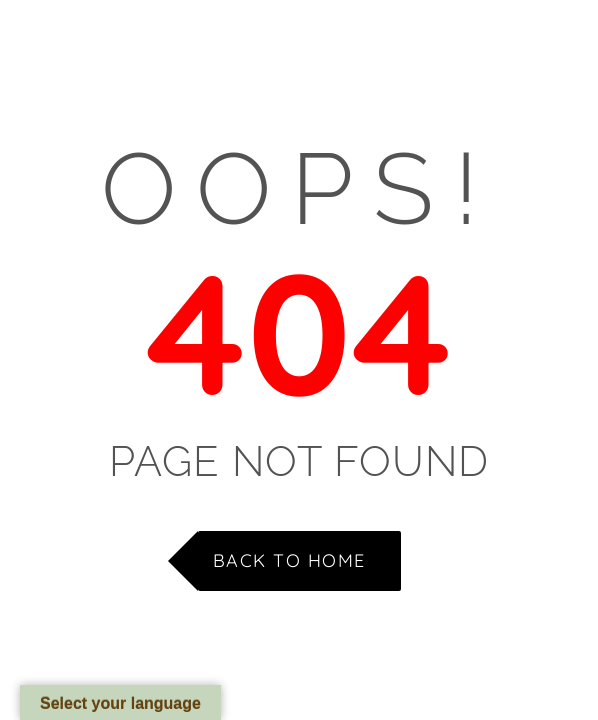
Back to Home (289, 560)
